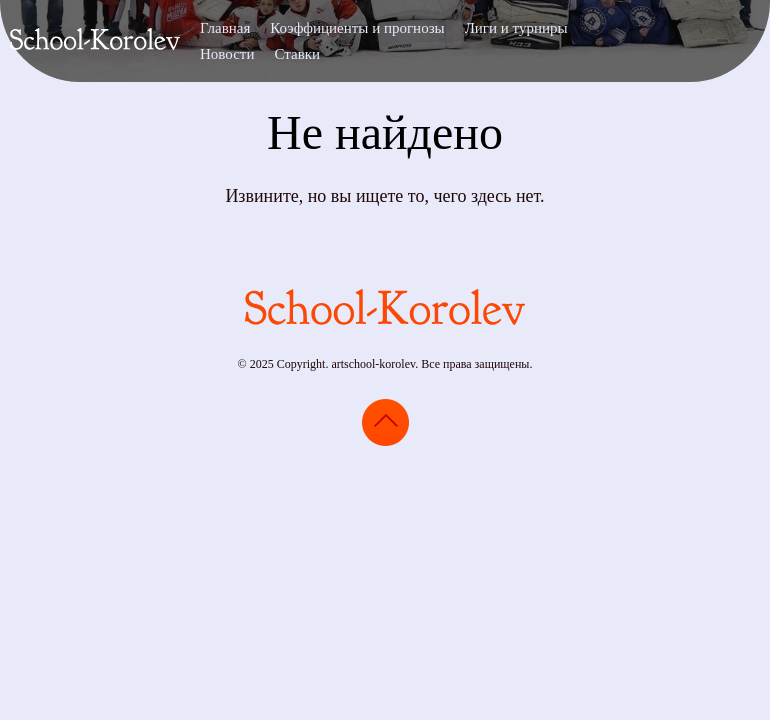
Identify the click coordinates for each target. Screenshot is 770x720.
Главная (225, 28)
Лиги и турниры (516, 28)
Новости (227, 54)
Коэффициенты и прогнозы (357, 28)
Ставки (297, 54)
